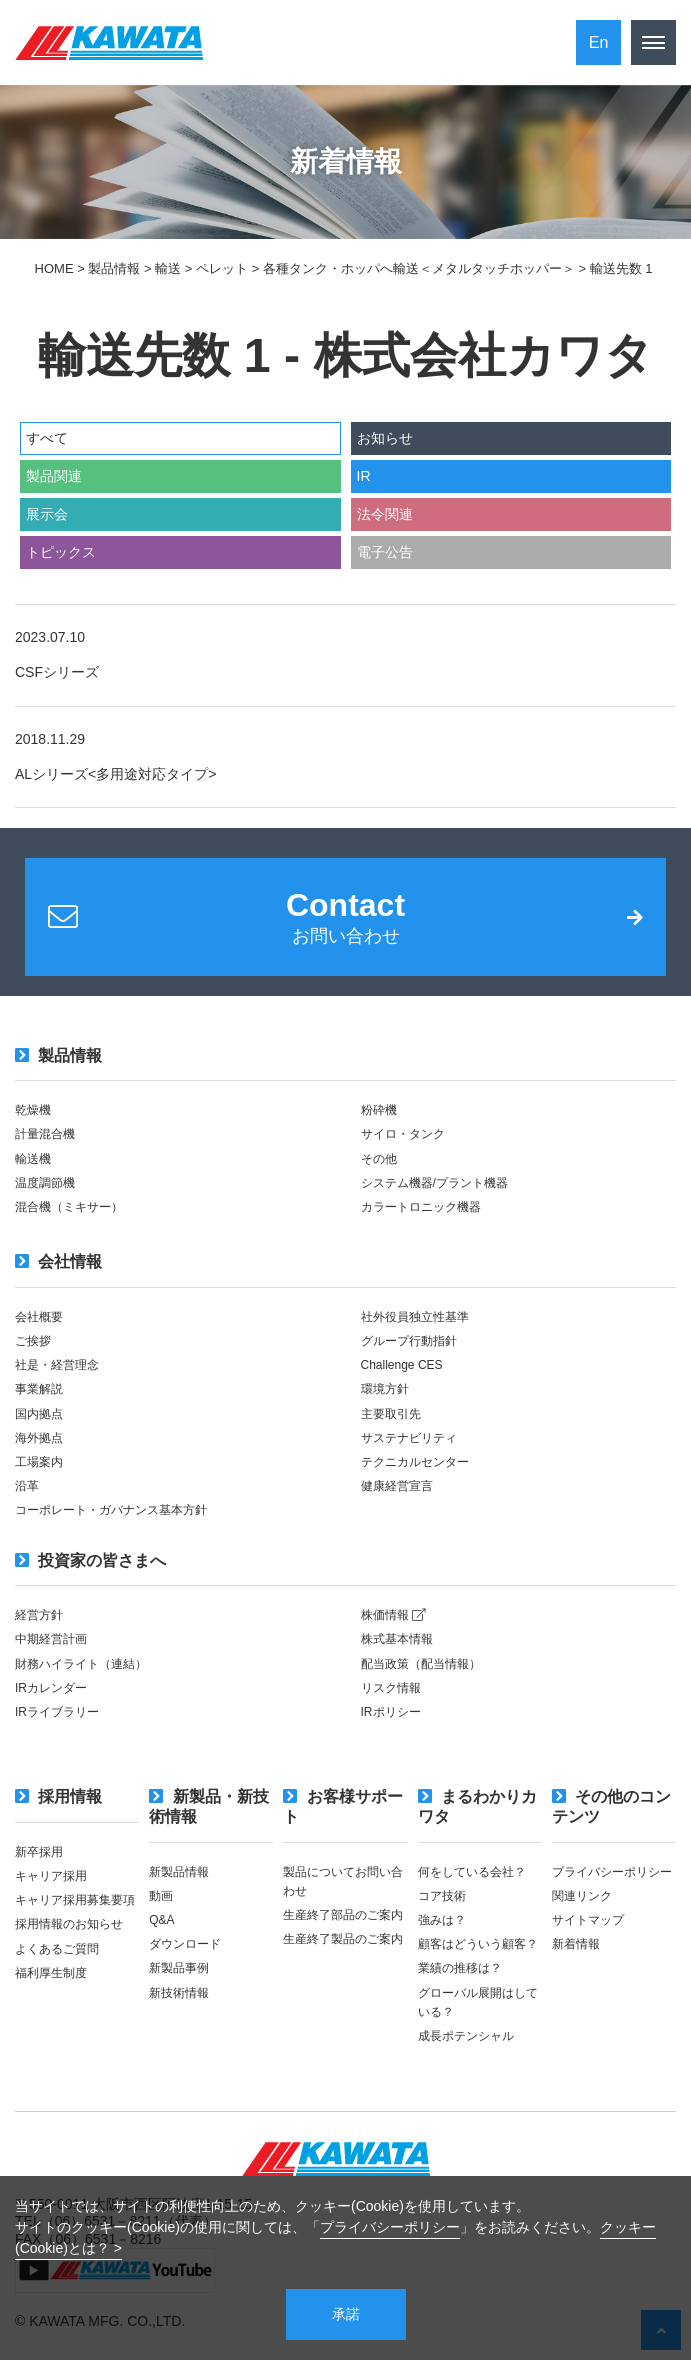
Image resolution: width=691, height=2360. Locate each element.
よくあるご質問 (57, 1949)
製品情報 (58, 1055)
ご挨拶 (33, 1341)
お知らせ (385, 438)
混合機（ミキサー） (69, 1207)
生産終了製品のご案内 (343, 1939)
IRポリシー (391, 1712)
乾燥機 (33, 1110)
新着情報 (576, 1944)
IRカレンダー (51, 1688)
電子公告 (385, 552)
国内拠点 (39, 1414)
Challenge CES (402, 1365)
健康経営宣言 (397, 1486)
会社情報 (58, 1261)
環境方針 (385, 1389)
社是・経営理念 (57, 1365)
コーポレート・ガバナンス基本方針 (111, 1510)
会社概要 (39, 1317)
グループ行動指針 (409, 1341)
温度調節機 (45, 1183)
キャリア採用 (51, 1876)
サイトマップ (588, 1920)
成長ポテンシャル (466, 2036)
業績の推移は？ (460, 1968)
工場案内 (39, 1462)
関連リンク (582, 1896)
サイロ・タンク (403, 1134)
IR (364, 476)
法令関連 (385, 514)
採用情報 (58, 1796)
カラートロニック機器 (421, 1207)
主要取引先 (391, 1414)
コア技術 (442, 1896)
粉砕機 (379, 1110)
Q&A (161, 1920)
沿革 (27, 1486)
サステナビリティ (409, 1438)
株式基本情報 (397, 1639)
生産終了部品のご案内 (343, 1915)
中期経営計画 (51, 1639)
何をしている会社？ (472, 1872)
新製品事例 (179, 1968)
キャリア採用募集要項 (75, 1900)
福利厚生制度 (51, 1973)
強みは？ (442, 1920)
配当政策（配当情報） (421, 1664)
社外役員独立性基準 (415, 1317)
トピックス (61, 552)
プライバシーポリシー (390, 2227)
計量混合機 (45, 1134)
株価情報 (393, 1615)
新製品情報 (179, 1872)
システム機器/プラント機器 (434, 1183)
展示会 (47, 514)
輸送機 (33, 1159)
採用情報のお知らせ (69, 1924)
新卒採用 (39, 1852)
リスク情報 (391, 1688)
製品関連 (54, 476)
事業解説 (39, 1389)
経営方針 (39, 1615)
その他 (379, 1159)
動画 (161, 1896)
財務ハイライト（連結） (81, 1664)
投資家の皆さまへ (90, 1560)
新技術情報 (179, 1993)
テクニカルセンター (415, 1462)
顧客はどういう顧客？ (478, 1944)
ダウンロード (185, 1944)
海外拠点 (39, 1438)
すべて (47, 438)
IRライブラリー (57, 1712)
